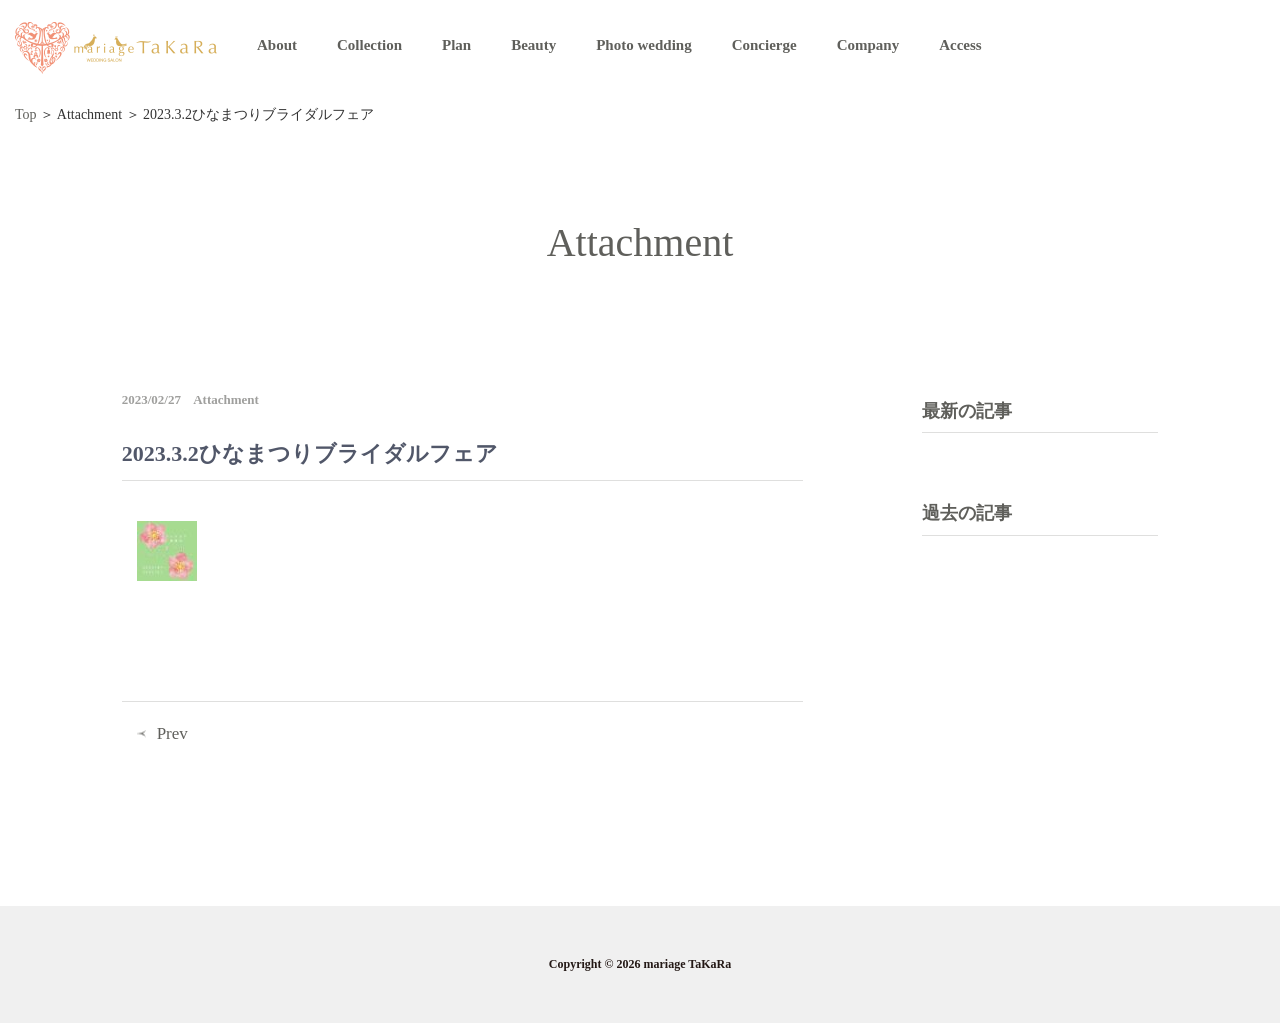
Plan (456, 45)
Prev (172, 733)
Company (868, 45)
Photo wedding (643, 45)
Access (960, 45)
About (277, 45)
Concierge (764, 45)
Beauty (533, 45)
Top (26, 114)
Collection (369, 45)
